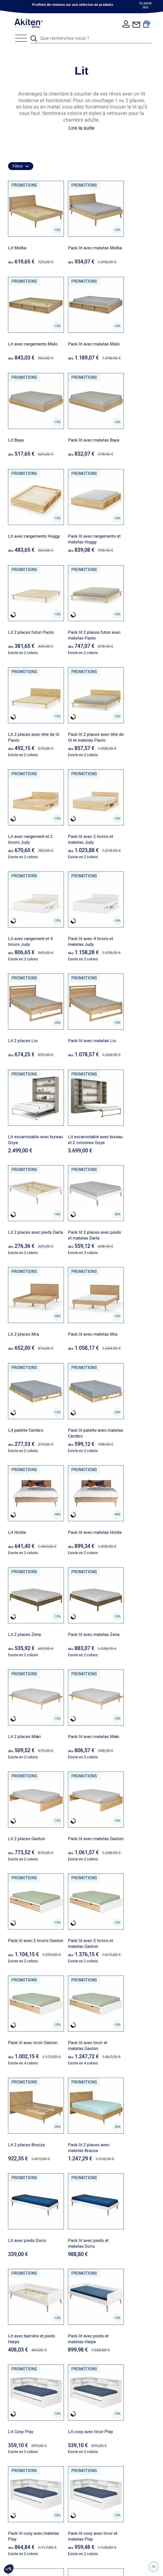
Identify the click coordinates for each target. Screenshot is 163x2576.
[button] (9, 2569)
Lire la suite (81, 128)
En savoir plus (145, 5)
